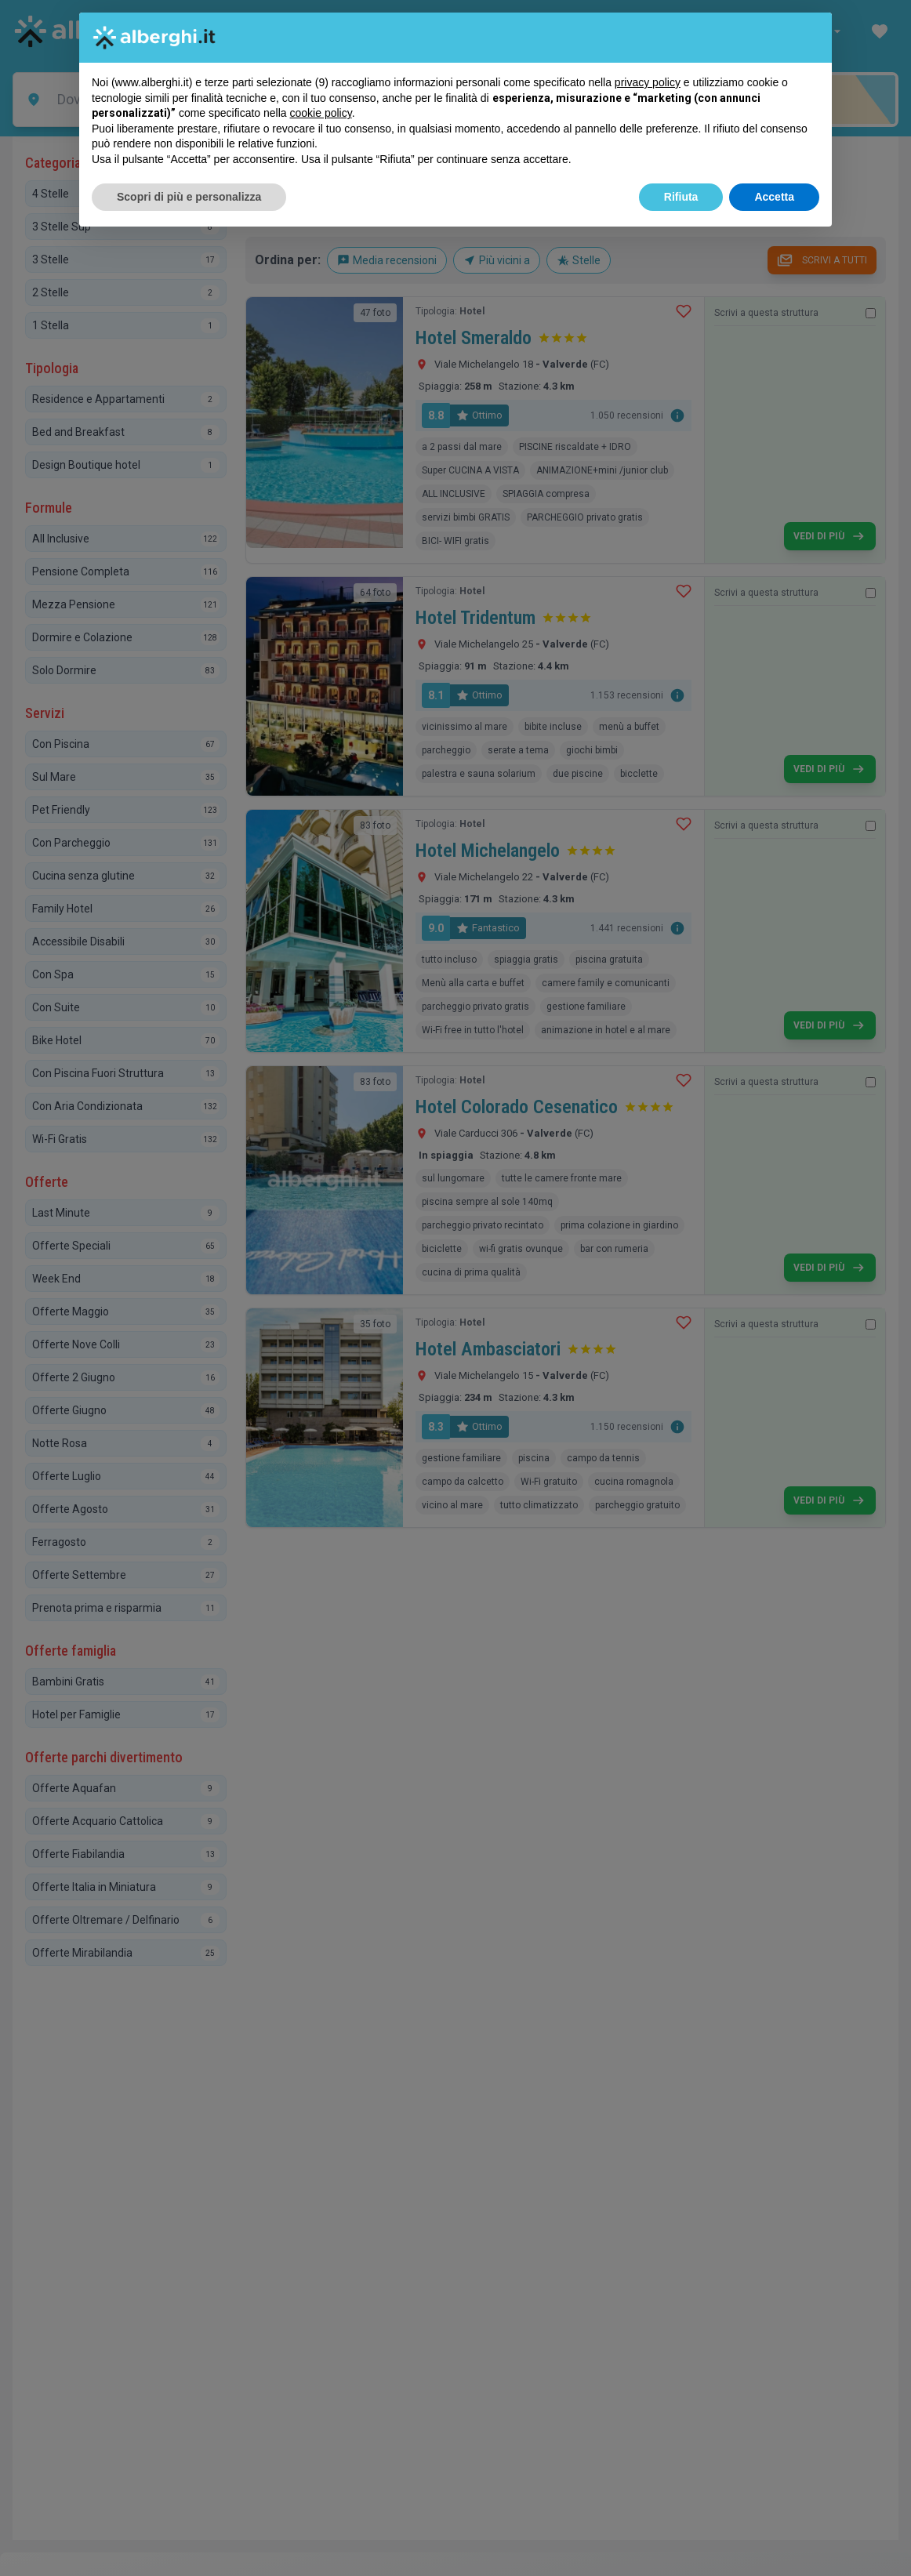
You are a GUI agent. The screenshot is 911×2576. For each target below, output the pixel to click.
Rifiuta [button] (681, 196)
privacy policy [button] (648, 82)
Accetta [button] (774, 196)
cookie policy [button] (321, 113)
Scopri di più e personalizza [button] (189, 196)
